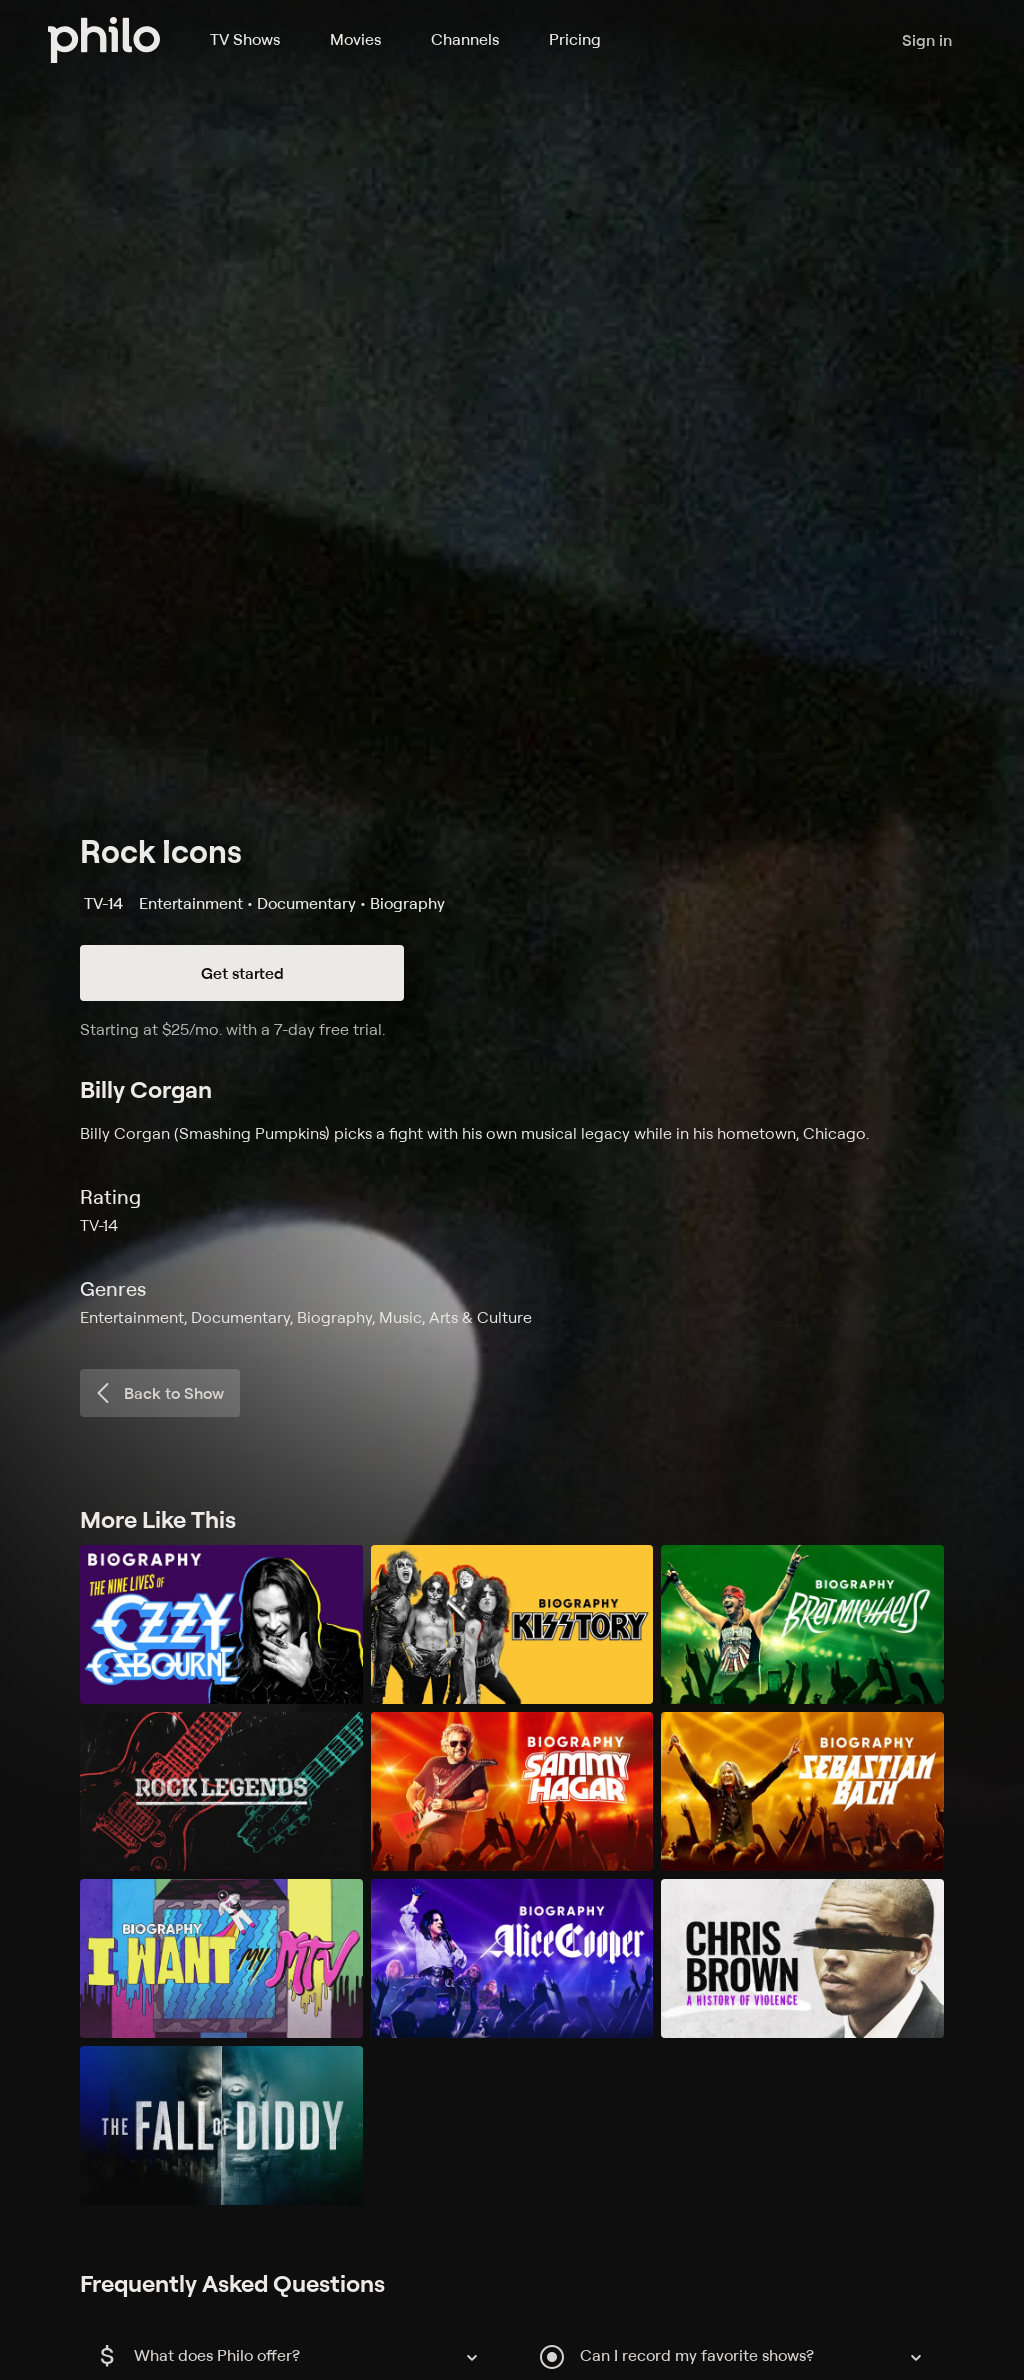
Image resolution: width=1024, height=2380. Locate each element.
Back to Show (158, 1393)
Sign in (927, 40)
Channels (465, 39)
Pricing (575, 39)
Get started (242, 973)
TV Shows (245, 39)
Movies (355, 39)
